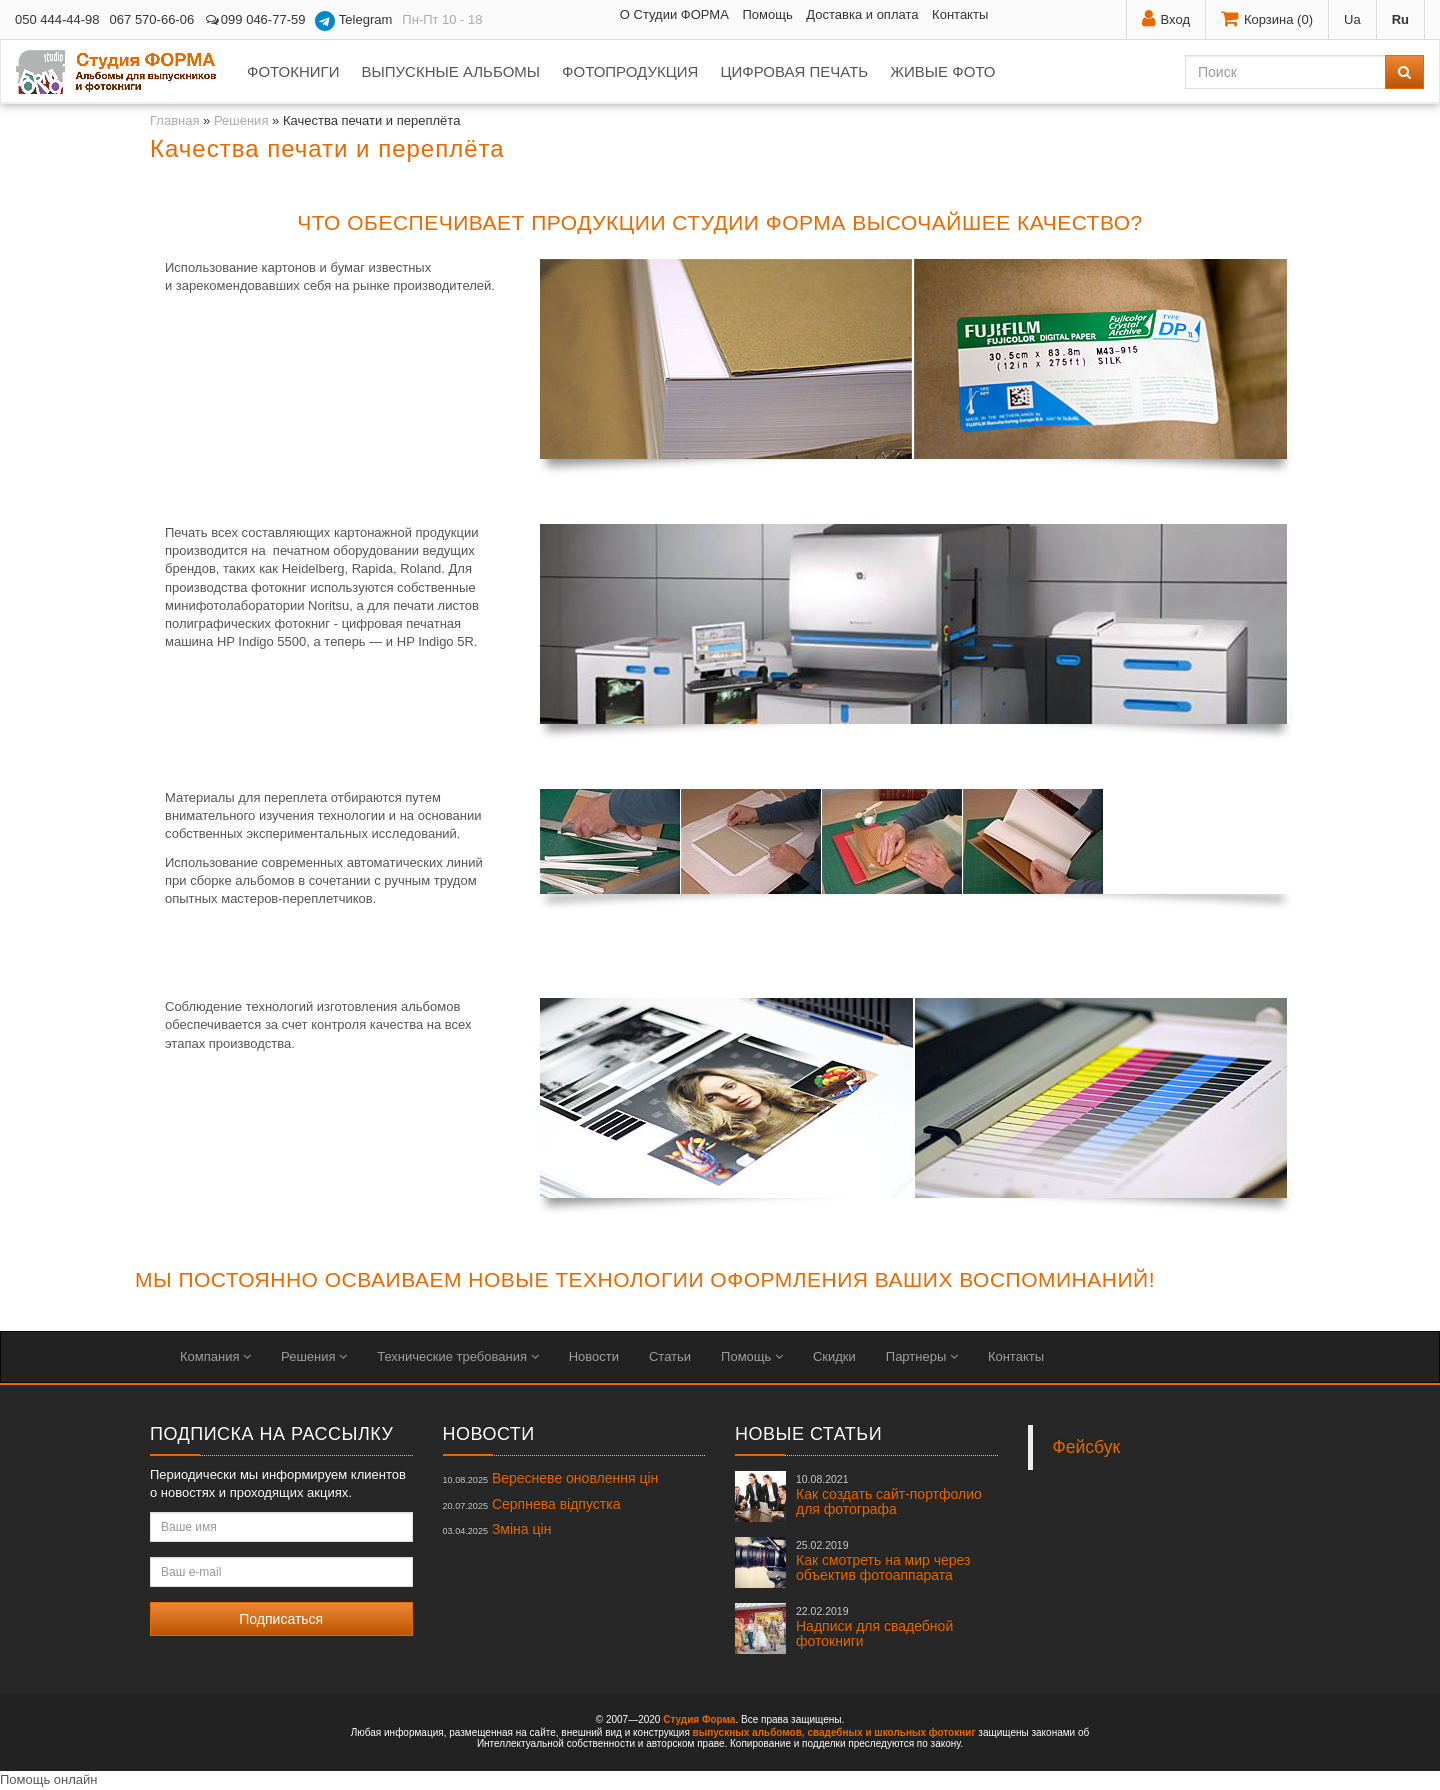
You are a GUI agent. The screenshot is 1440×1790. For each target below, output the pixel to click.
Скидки (834, 1356)
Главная (174, 120)
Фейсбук (1087, 1447)
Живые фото (942, 71)
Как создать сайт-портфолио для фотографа (889, 1495)
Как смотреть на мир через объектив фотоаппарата (883, 1561)
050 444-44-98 (57, 19)
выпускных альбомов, (749, 1732)
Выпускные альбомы (450, 71)
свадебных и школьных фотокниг (891, 1732)
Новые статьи (808, 1434)
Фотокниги (293, 71)
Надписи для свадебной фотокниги (874, 1627)
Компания (215, 1356)
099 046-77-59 (254, 19)
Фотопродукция (630, 71)
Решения (241, 120)
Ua (1352, 19)
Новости (594, 1356)
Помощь (767, 14)
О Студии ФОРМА (674, 14)
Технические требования (457, 1356)
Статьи (670, 1356)
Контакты (960, 14)
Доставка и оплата (862, 14)
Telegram (353, 21)
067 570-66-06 (152, 19)
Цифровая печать (794, 71)
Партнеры (922, 1356)
